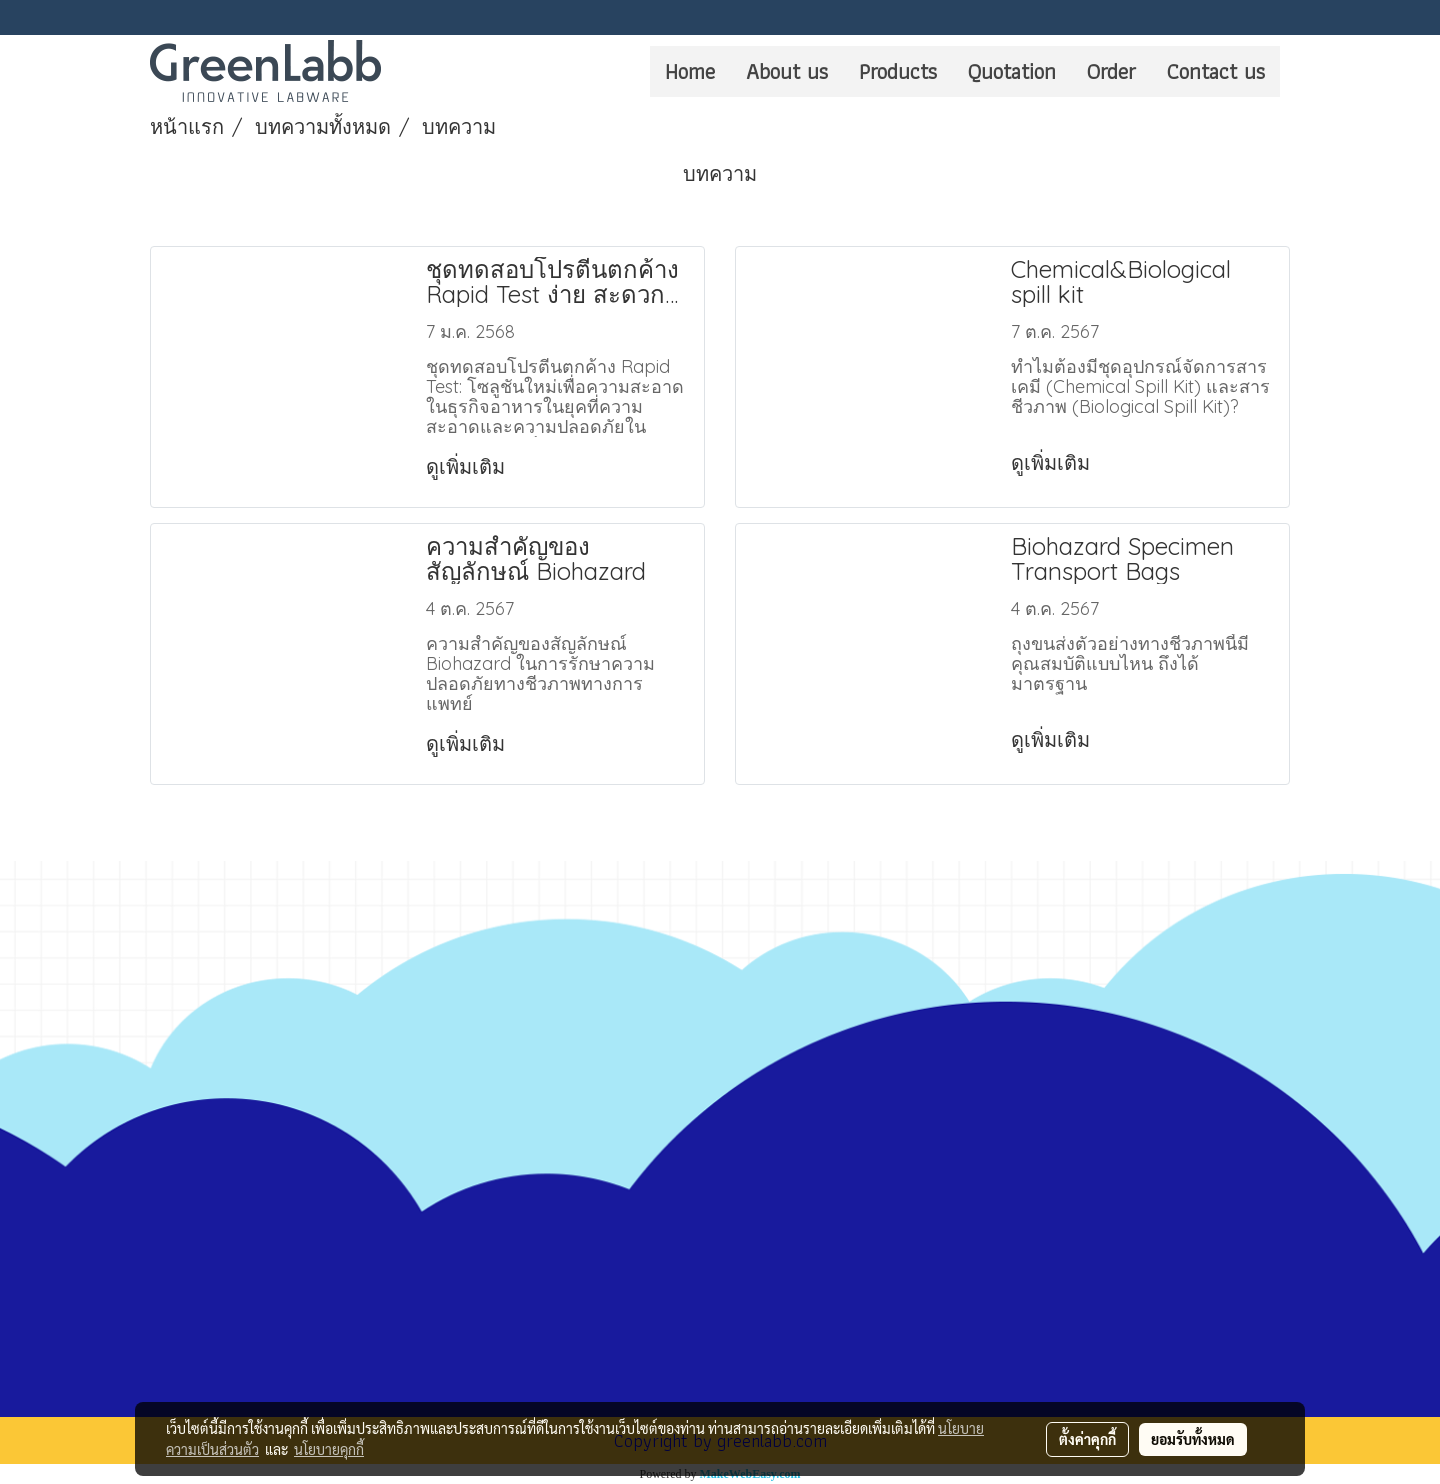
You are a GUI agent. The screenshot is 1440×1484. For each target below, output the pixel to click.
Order (1111, 71)
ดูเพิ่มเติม (468, 466)
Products (898, 71)
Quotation (1012, 71)
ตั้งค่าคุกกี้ (1087, 1439)
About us (787, 71)
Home (690, 71)
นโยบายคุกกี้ (329, 1449)
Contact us (1216, 71)
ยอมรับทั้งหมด (1193, 1439)
